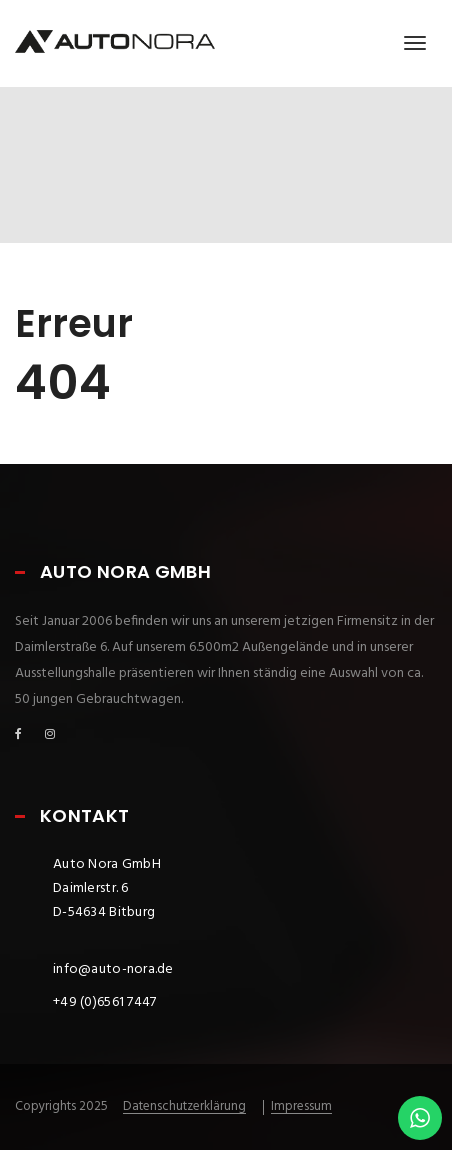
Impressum (301, 1107)
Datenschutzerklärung (184, 1107)
